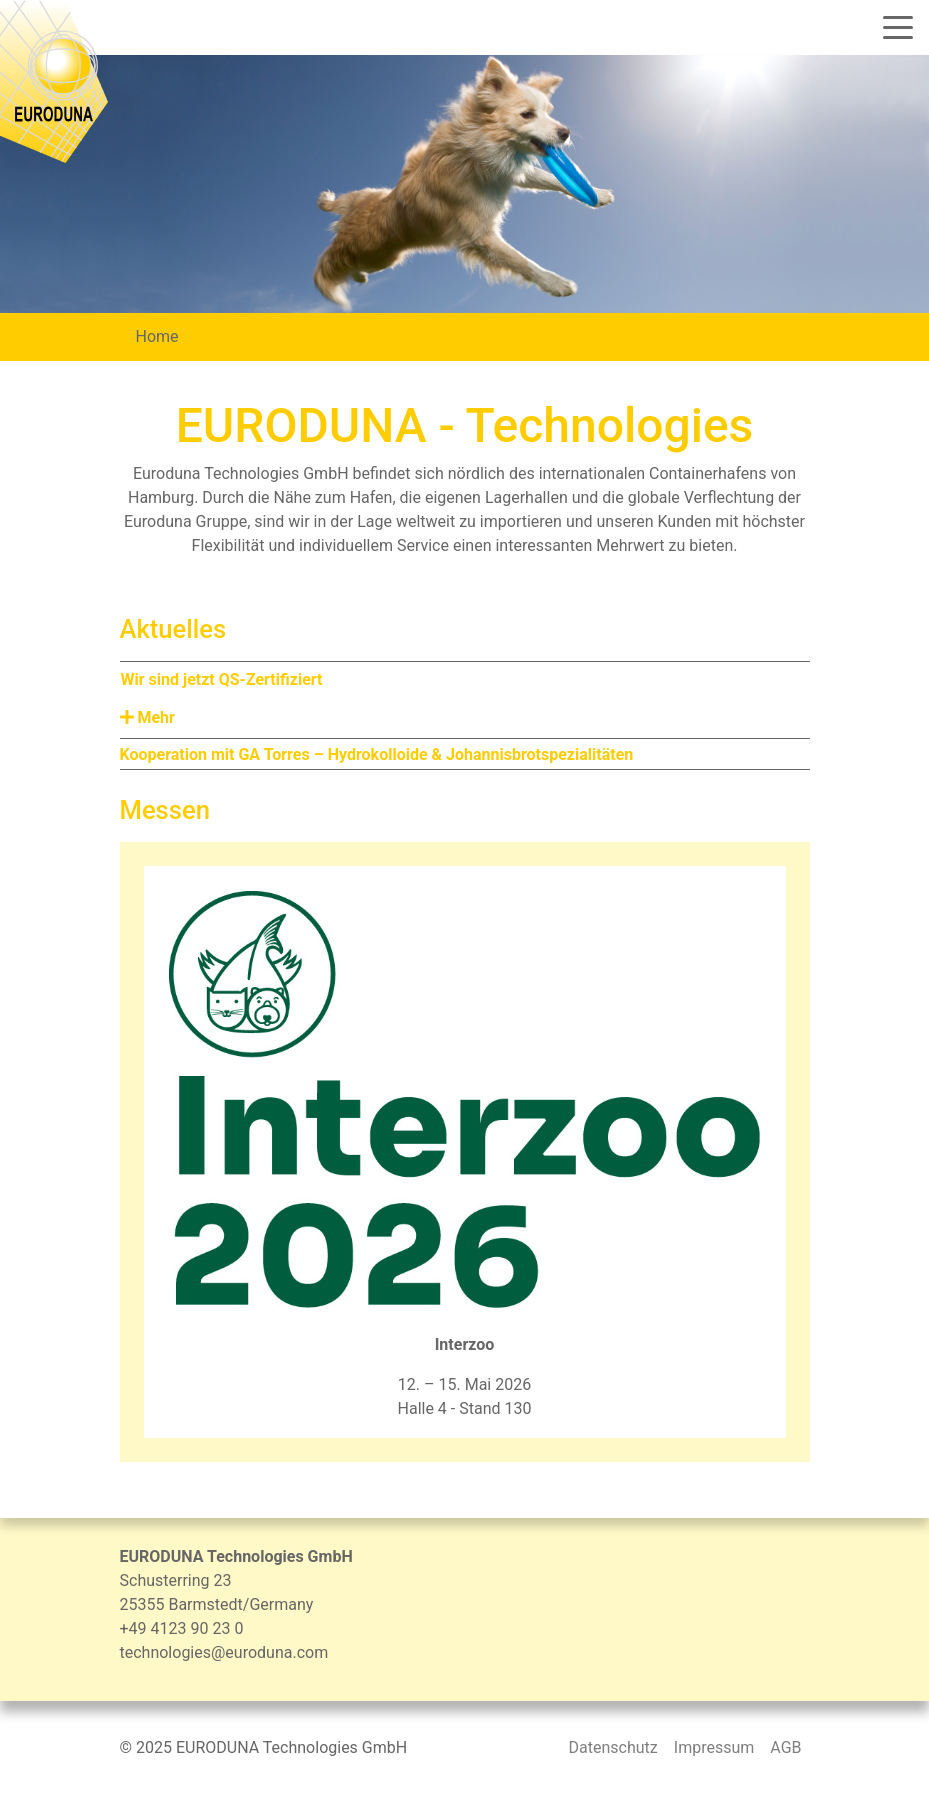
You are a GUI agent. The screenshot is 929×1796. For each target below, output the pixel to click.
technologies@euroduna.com (224, 1652)
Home (157, 336)
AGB (785, 1747)
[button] (465, 718)
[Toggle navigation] (890, 27)
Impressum (714, 1747)
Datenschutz (613, 1747)
